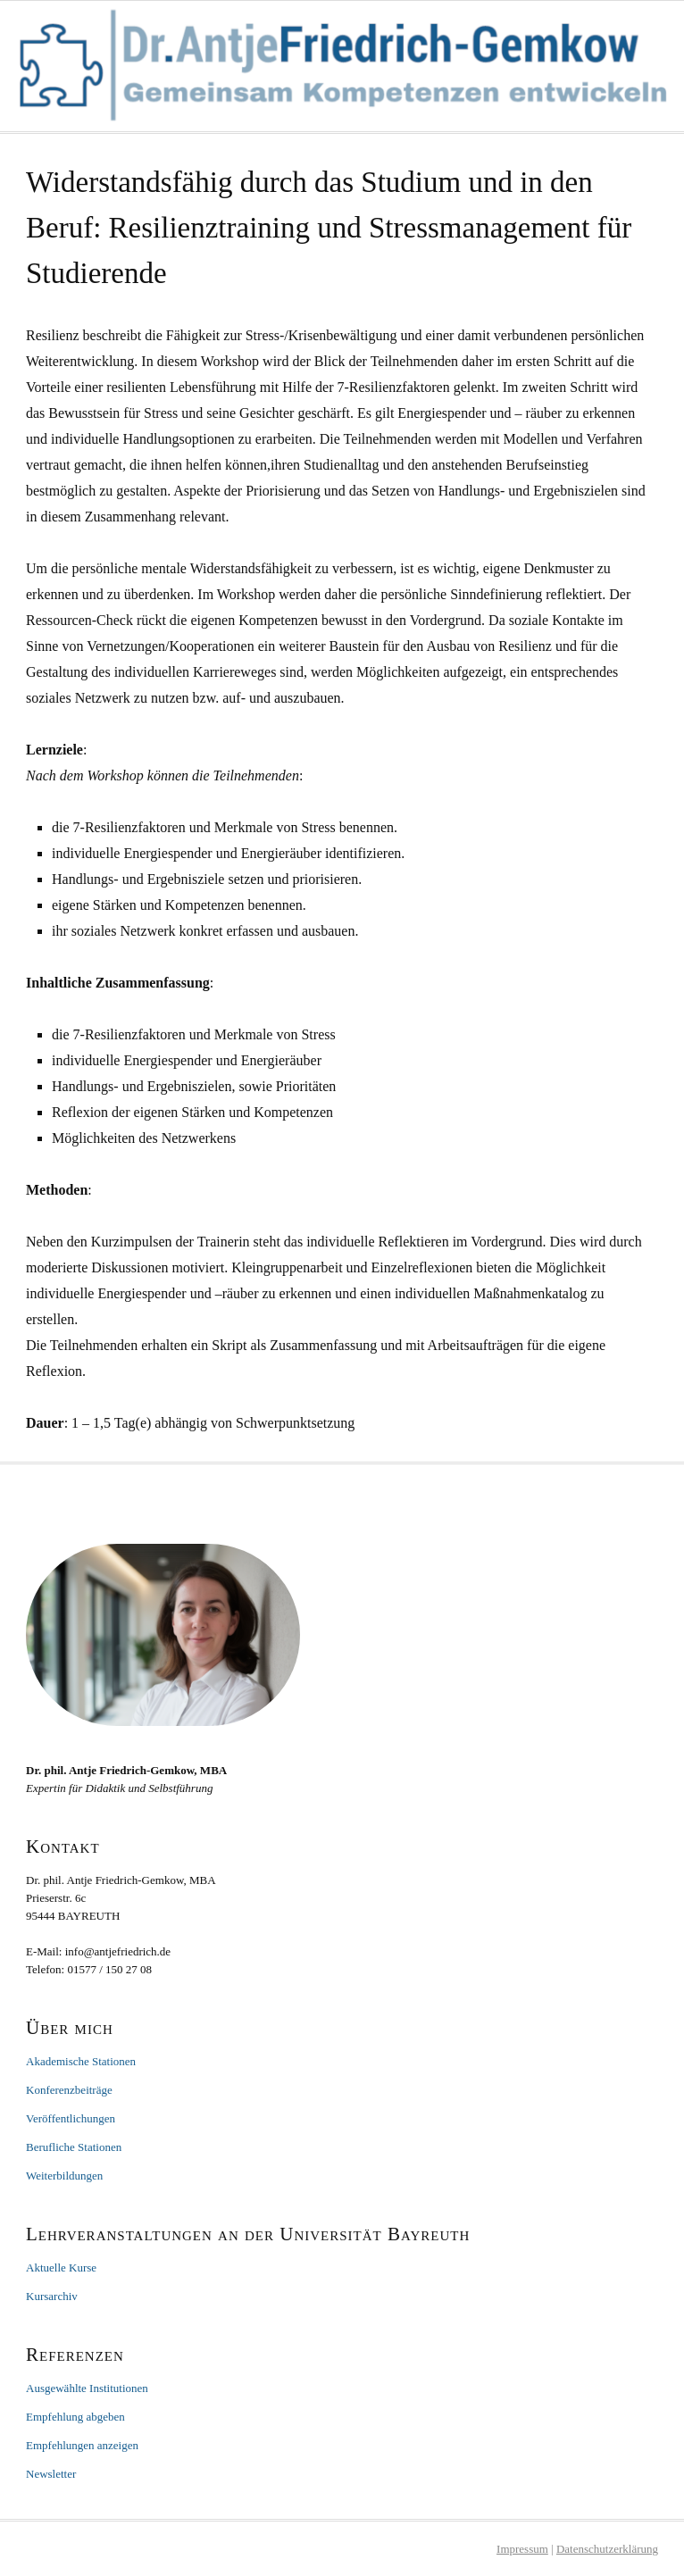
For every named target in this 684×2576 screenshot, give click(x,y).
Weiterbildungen (64, 2175)
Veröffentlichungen (70, 2118)
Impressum (522, 2548)
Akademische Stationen (81, 2061)
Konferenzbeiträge (69, 2090)
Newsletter (51, 2473)
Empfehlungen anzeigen (82, 2445)
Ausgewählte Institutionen (87, 2388)
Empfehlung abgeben (75, 2416)
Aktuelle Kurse (61, 2267)
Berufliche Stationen (73, 2147)
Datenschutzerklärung (607, 2548)
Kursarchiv (52, 2296)
